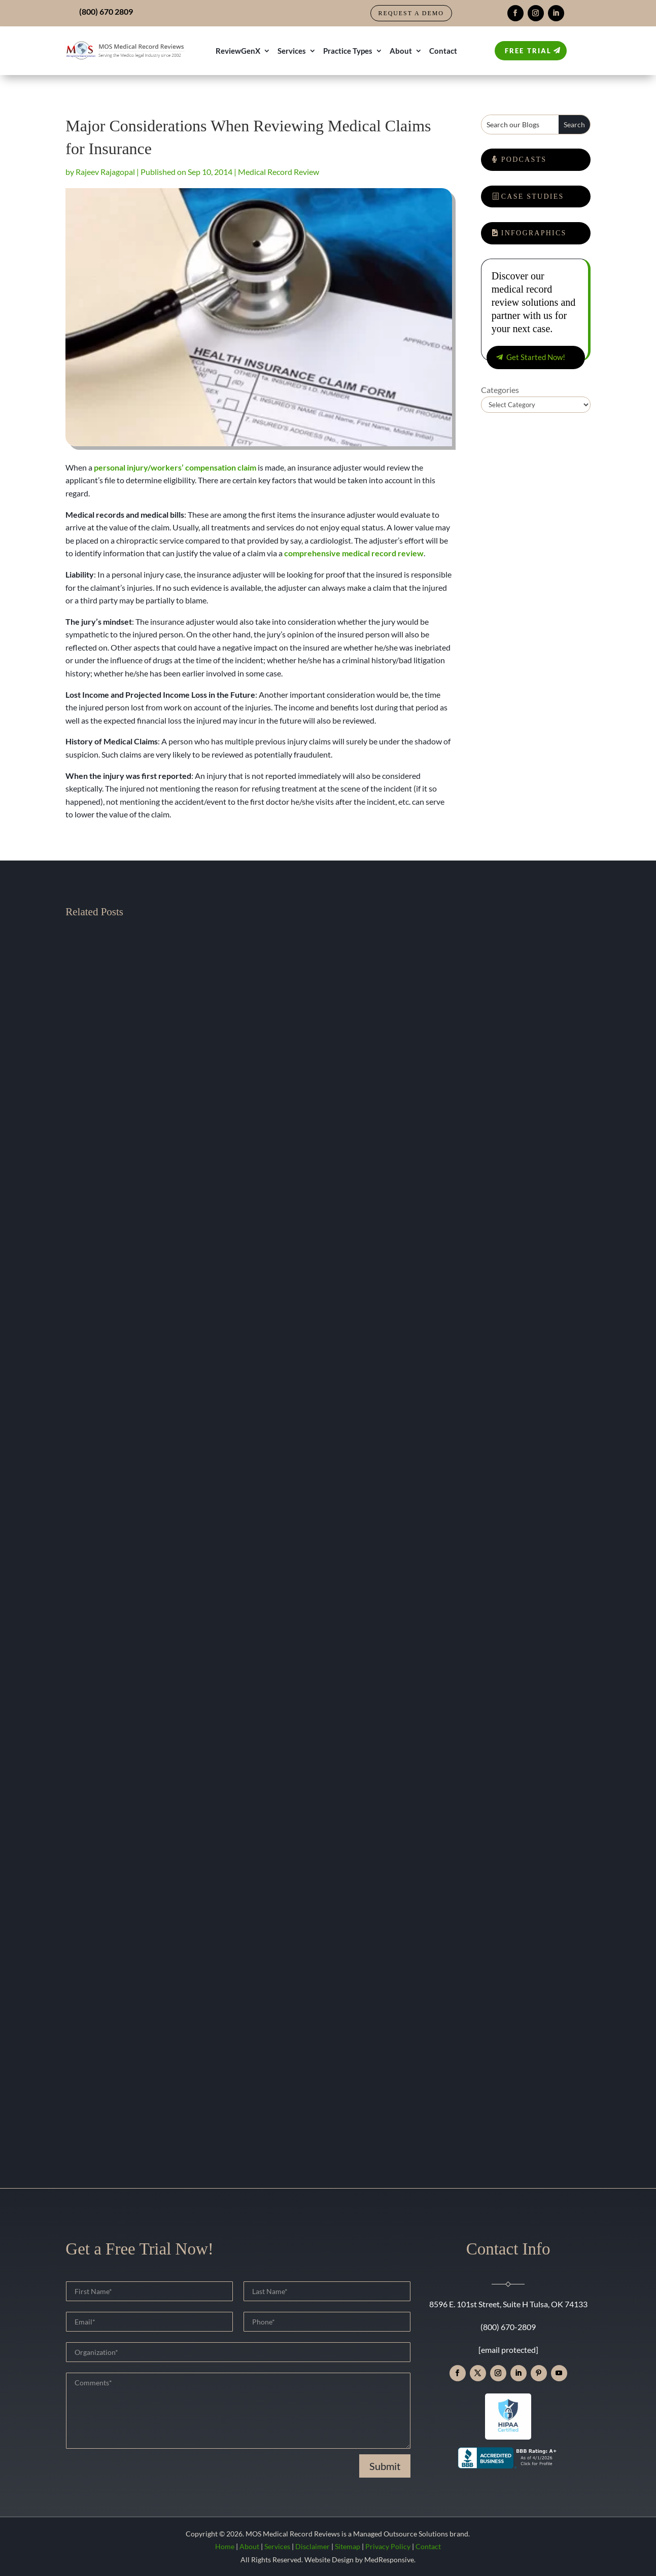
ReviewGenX (238, 50)
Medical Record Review (278, 171)
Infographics (534, 233)
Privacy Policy (387, 2546)
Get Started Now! (535, 357)
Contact (443, 50)
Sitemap (347, 2546)
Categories (500, 390)
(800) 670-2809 (508, 2327)
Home (224, 2546)
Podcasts (524, 159)
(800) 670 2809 (106, 11)
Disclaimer (312, 2546)
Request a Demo (411, 13)
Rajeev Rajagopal (105, 171)
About (401, 50)
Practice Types (347, 50)
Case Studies (532, 196)
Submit (384, 2466)
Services (292, 50)
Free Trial (528, 51)
